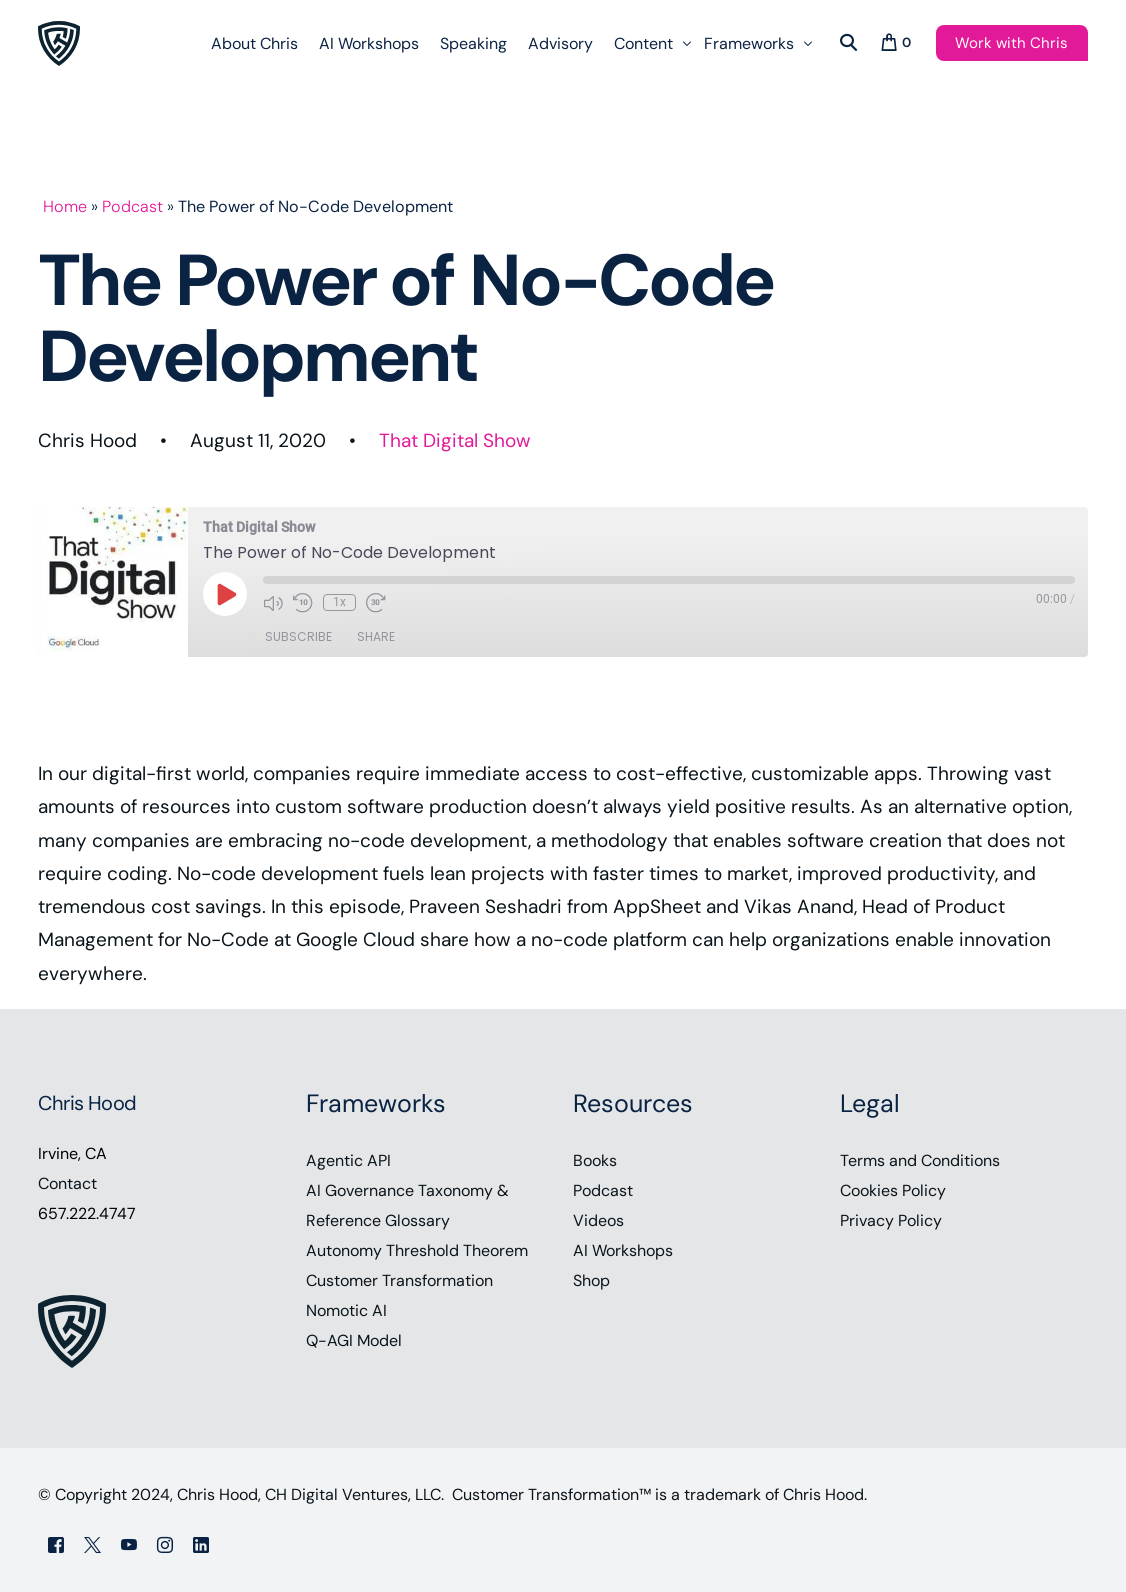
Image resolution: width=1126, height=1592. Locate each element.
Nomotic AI (346, 1310)
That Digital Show (455, 440)
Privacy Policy (891, 1220)
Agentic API (348, 1160)
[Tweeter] (92, 1543)
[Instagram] (165, 1543)
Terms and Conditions (920, 1160)
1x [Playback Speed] (339, 602)
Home (65, 206)
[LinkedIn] (201, 1543)
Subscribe (298, 636)
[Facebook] (56, 1543)
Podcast (132, 206)
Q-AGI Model (354, 1340)
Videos (598, 1220)
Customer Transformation (399, 1280)
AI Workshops (623, 1250)
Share (376, 636)
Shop (591, 1280)
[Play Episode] (225, 594)
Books (595, 1160)
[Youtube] (129, 1543)
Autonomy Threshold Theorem (417, 1250)
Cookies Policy (893, 1190)
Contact (67, 1183)
